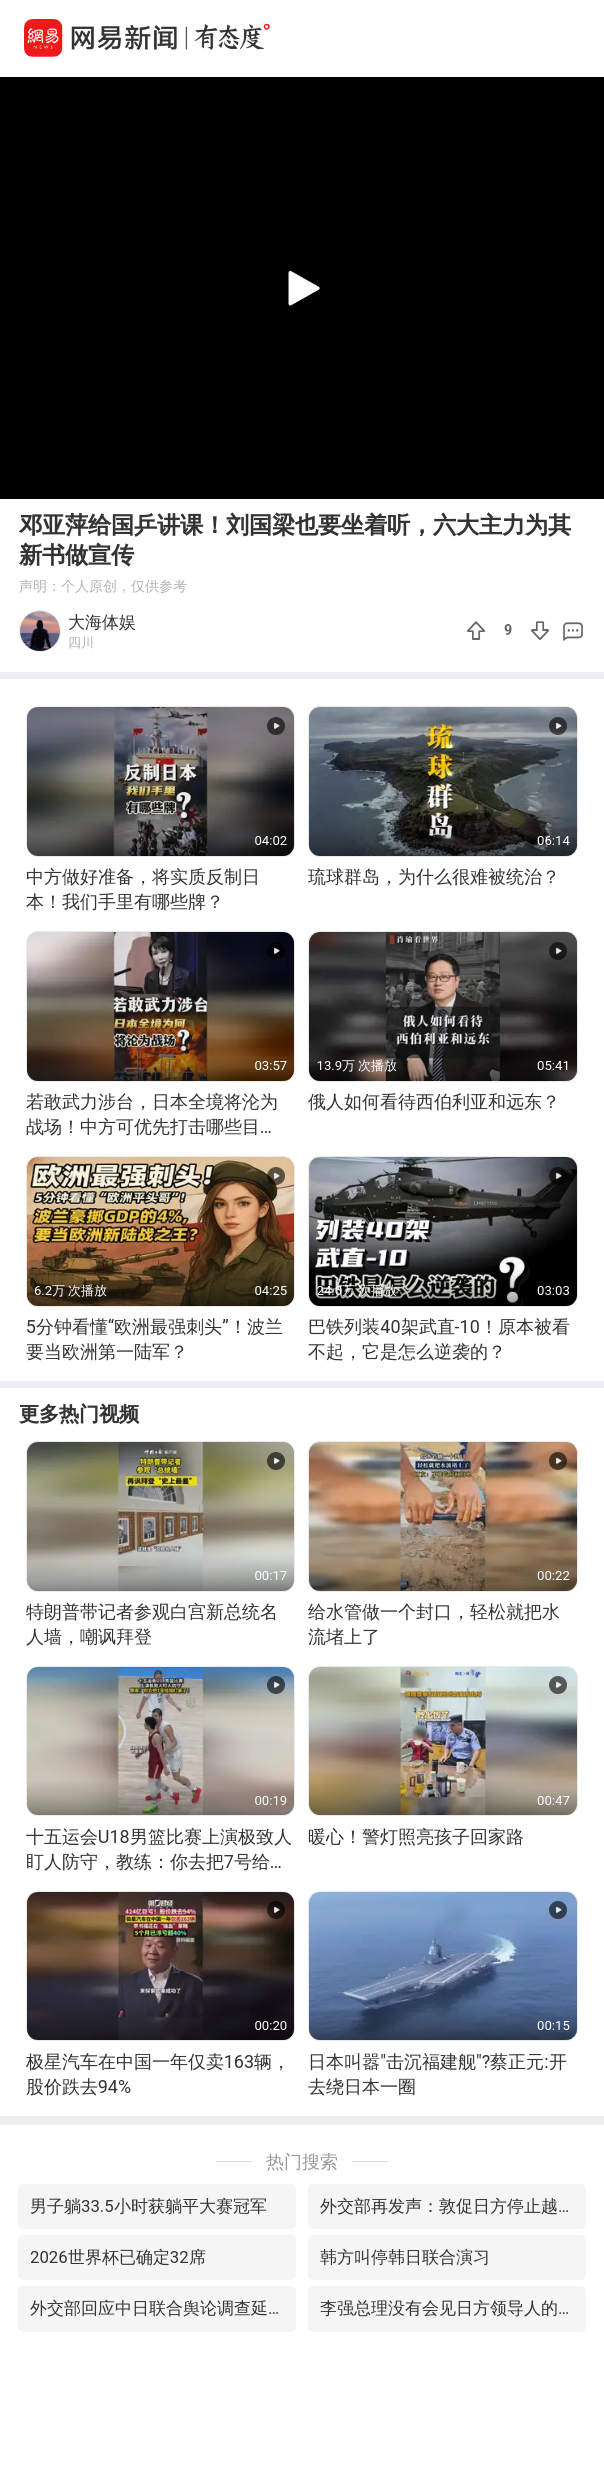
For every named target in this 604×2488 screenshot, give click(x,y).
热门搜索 (302, 2161)
